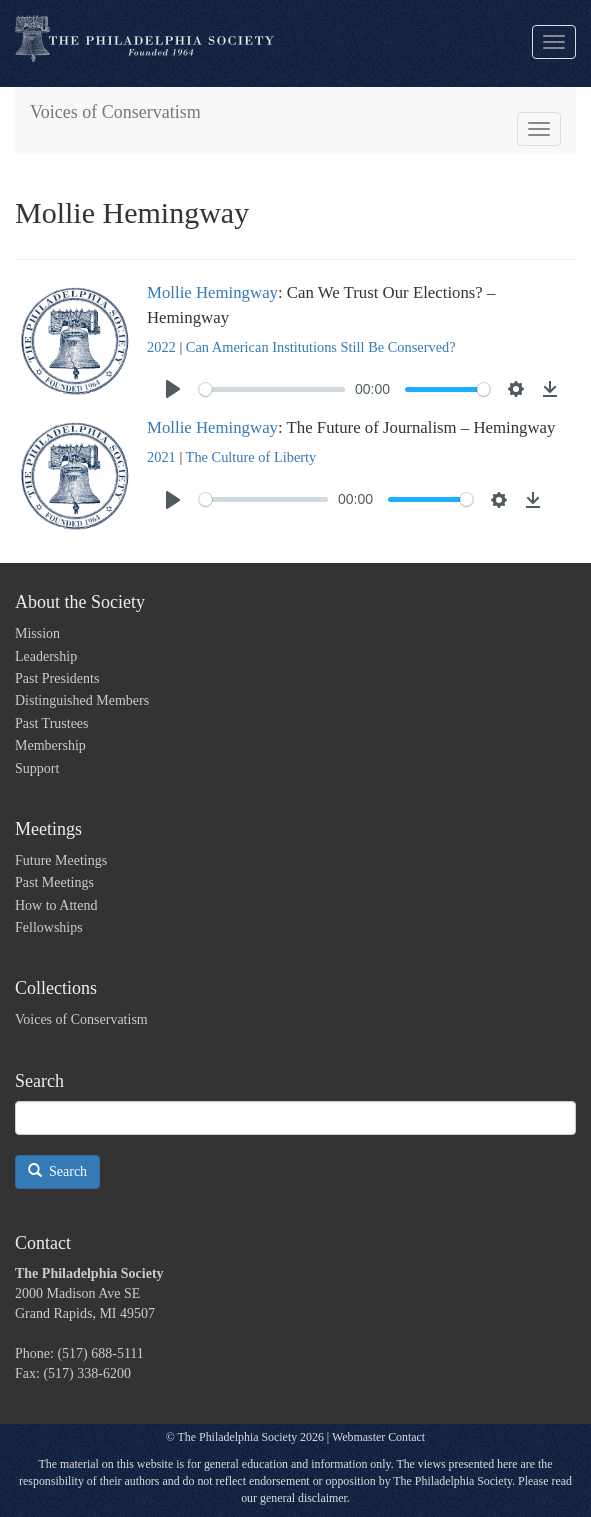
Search (57, 1171)
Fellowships (49, 927)
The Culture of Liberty (251, 457)
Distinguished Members (82, 700)
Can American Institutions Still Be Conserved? (321, 347)
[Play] (173, 389)
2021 (161, 457)
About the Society (80, 602)
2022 (161, 347)
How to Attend (56, 905)
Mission (37, 633)
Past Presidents (57, 678)
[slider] (272, 389)
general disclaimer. (305, 1498)
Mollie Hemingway (212, 292)
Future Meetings (61, 860)
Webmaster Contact (378, 1437)
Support (37, 768)
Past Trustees (52, 723)
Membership (50, 745)
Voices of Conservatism (115, 112)
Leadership (46, 656)
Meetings (48, 829)
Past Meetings (54, 882)
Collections (56, 988)
